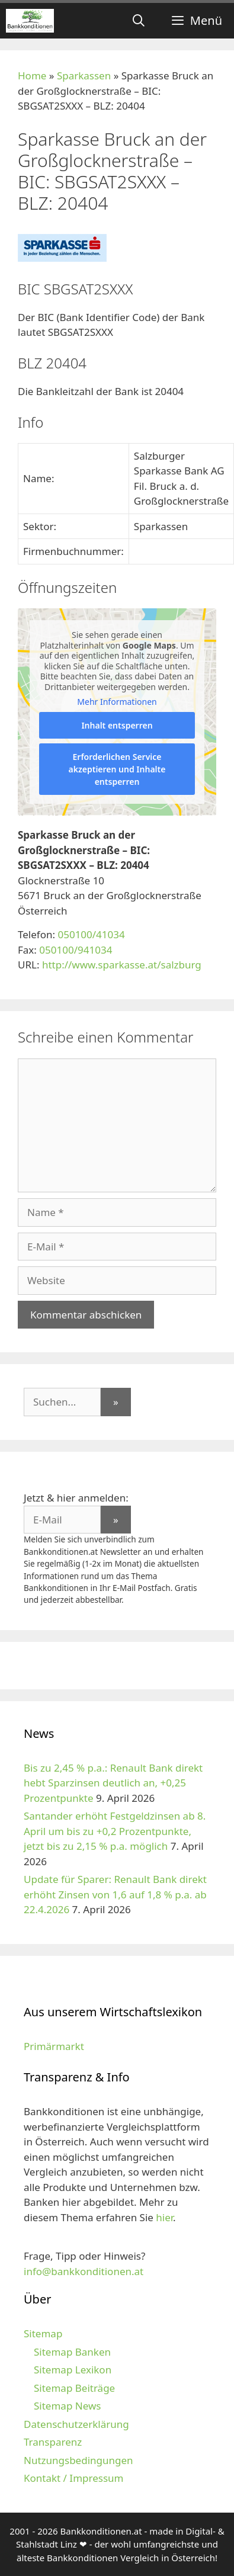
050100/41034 (90, 934)
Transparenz (53, 2442)
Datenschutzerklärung (76, 2424)
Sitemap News (67, 2406)
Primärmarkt (54, 2046)
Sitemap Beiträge (74, 2388)
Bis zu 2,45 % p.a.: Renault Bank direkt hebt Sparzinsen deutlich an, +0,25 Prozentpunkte (113, 1783)
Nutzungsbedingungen (78, 2460)
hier (164, 2217)
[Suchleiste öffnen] (138, 21)
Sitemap (43, 2333)
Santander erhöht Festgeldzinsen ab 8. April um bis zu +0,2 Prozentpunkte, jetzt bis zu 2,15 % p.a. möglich (115, 1831)
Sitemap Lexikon (72, 2369)
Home (32, 75)
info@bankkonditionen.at (83, 2271)
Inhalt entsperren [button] (116, 725)
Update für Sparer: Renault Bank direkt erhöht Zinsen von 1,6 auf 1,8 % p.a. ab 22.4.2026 (115, 1894)
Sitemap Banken (72, 2352)
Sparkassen (84, 75)
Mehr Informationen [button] (116, 702)
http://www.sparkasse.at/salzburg (121, 964)
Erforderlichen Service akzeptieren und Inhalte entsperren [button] (117, 769)
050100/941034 (75, 950)
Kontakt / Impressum (73, 2478)
